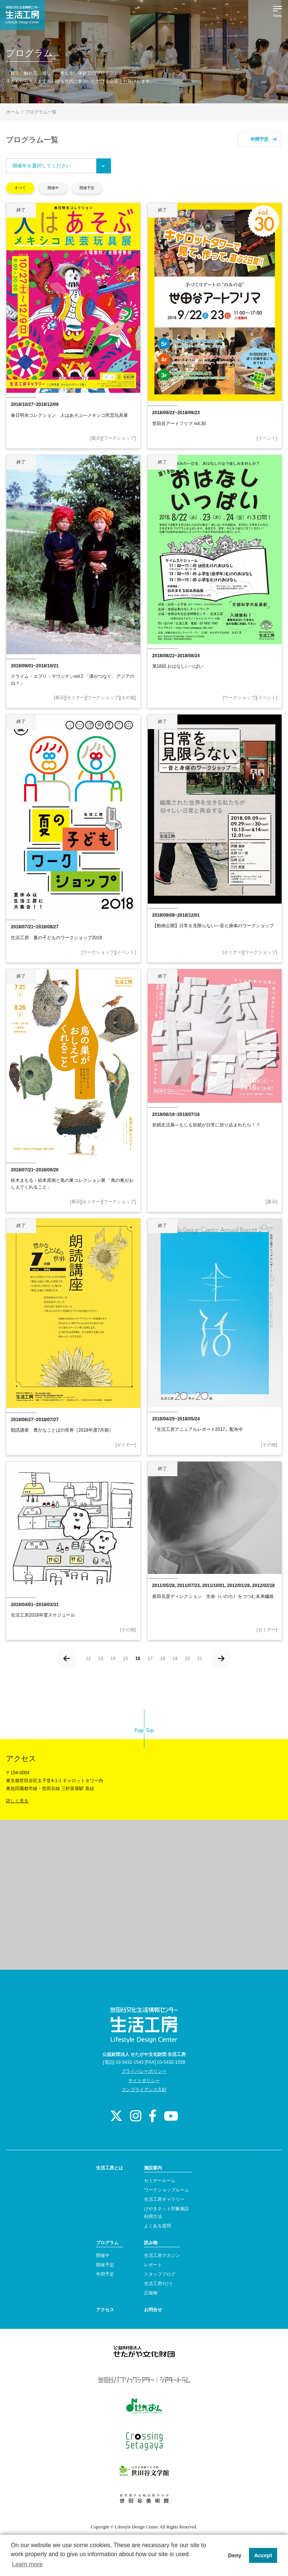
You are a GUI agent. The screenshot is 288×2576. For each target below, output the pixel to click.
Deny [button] (234, 2555)
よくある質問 (157, 2225)
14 (113, 1658)
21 (199, 1658)
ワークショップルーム (166, 2190)
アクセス (105, 2309)
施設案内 (153, 2167)
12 (88, 1658)
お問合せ (153, 2309)
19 (174, 1658)
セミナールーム (160, 2180)
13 (100, 1658)
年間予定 (263, 139)
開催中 (53, 188)
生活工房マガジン (162, 2255)
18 (162, 1658)
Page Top (144, 1730)
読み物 (151, 2242)
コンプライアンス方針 (144, 2089)
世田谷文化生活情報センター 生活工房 (22, 15)
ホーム (13, 112)
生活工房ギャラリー (164, 2199)
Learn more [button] (27, 2564)
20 (187, 1658)
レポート (153, 2264)
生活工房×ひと (159, 2283)
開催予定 (87, 188)
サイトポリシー (144, 2080)
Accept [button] (263, 2555)
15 (125, 1658)
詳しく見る (17, 1800)
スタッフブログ (160, 2274)
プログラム (107, 2242)
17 (150, 1658)
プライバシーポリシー (144, 2071)
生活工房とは (109, 2167)
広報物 (151, 2293)
